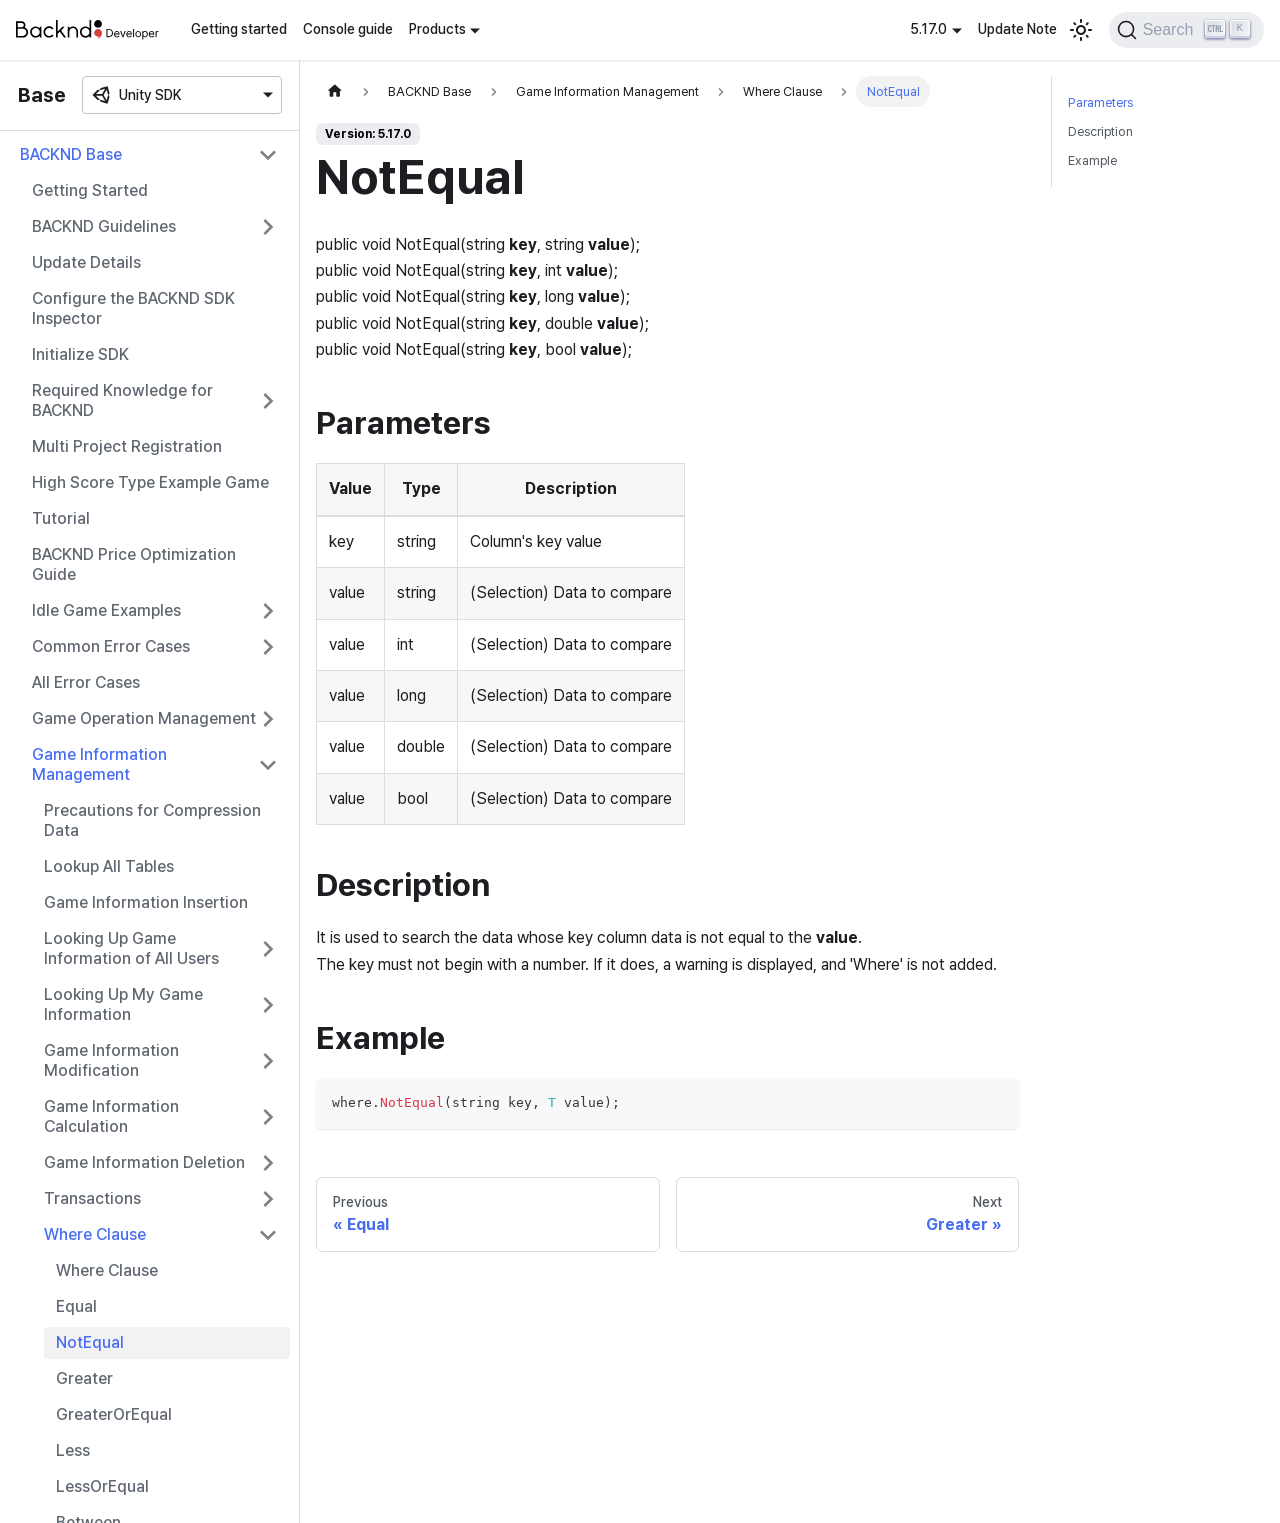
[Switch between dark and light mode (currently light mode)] (1081, 30)
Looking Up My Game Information (123, 1004)
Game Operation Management (144, 718)
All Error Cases (86, 682)
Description (1100, 131)
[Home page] (335, 91)
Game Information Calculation (111, 1116)
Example (1092, 160)
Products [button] (437, 29)
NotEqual (90, 1342)
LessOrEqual (102, 1486)
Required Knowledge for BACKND (122, 400)
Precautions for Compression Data (152, 820)
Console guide (348, 29)
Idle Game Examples (106, 610)
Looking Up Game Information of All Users (131, 948)
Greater (84, 1378)
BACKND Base (71, 154)
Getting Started (90, 190)
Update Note (1017, 29)
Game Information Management (99, 764)
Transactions (92, 1198)
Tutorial (61, 518)
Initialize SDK (80, 354)
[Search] (1186, 30)
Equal (76, 1306)
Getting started (239, 29)
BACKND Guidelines (104, 226)
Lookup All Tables (109, 866)
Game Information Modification (111, 1060)
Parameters (1100, 102)
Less (73, 1450)
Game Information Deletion (144, 1162)
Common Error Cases (111, 646)
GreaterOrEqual (114, 1414)
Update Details (86, 262)
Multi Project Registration (127, 446)
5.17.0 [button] (928, 29)
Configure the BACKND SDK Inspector (133, 308)
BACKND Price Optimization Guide (134, 564)
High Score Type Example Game (150, 482)
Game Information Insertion (146, 902)
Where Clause (95, 1234)
